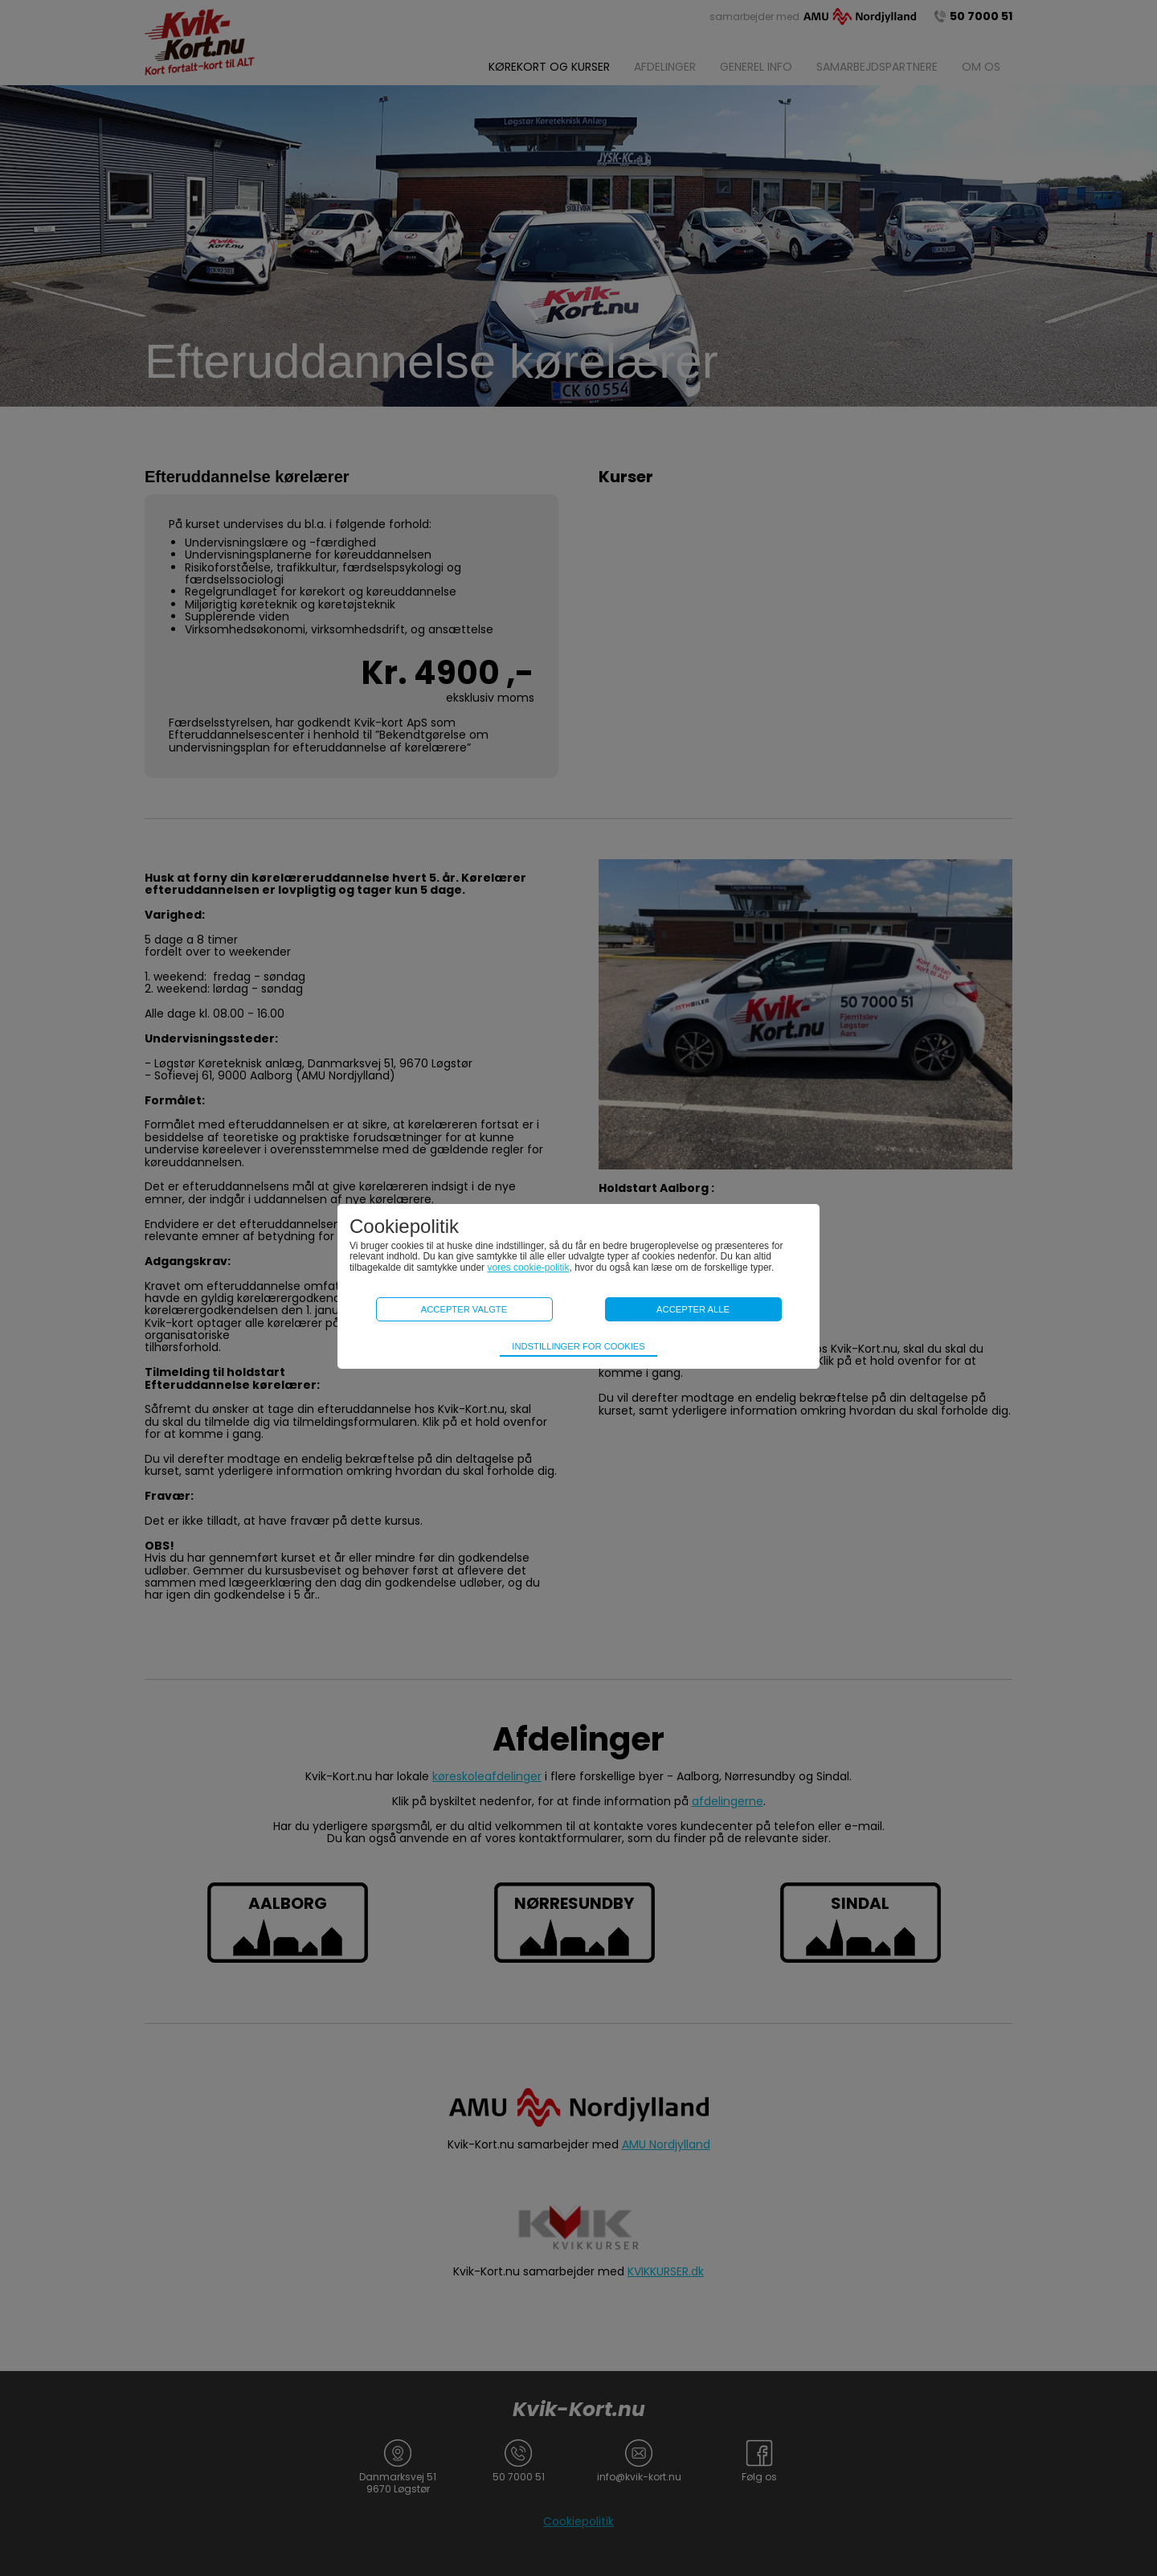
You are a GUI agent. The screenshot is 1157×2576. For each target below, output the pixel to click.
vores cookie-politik (528, 1267)
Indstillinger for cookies (578, 1346)
